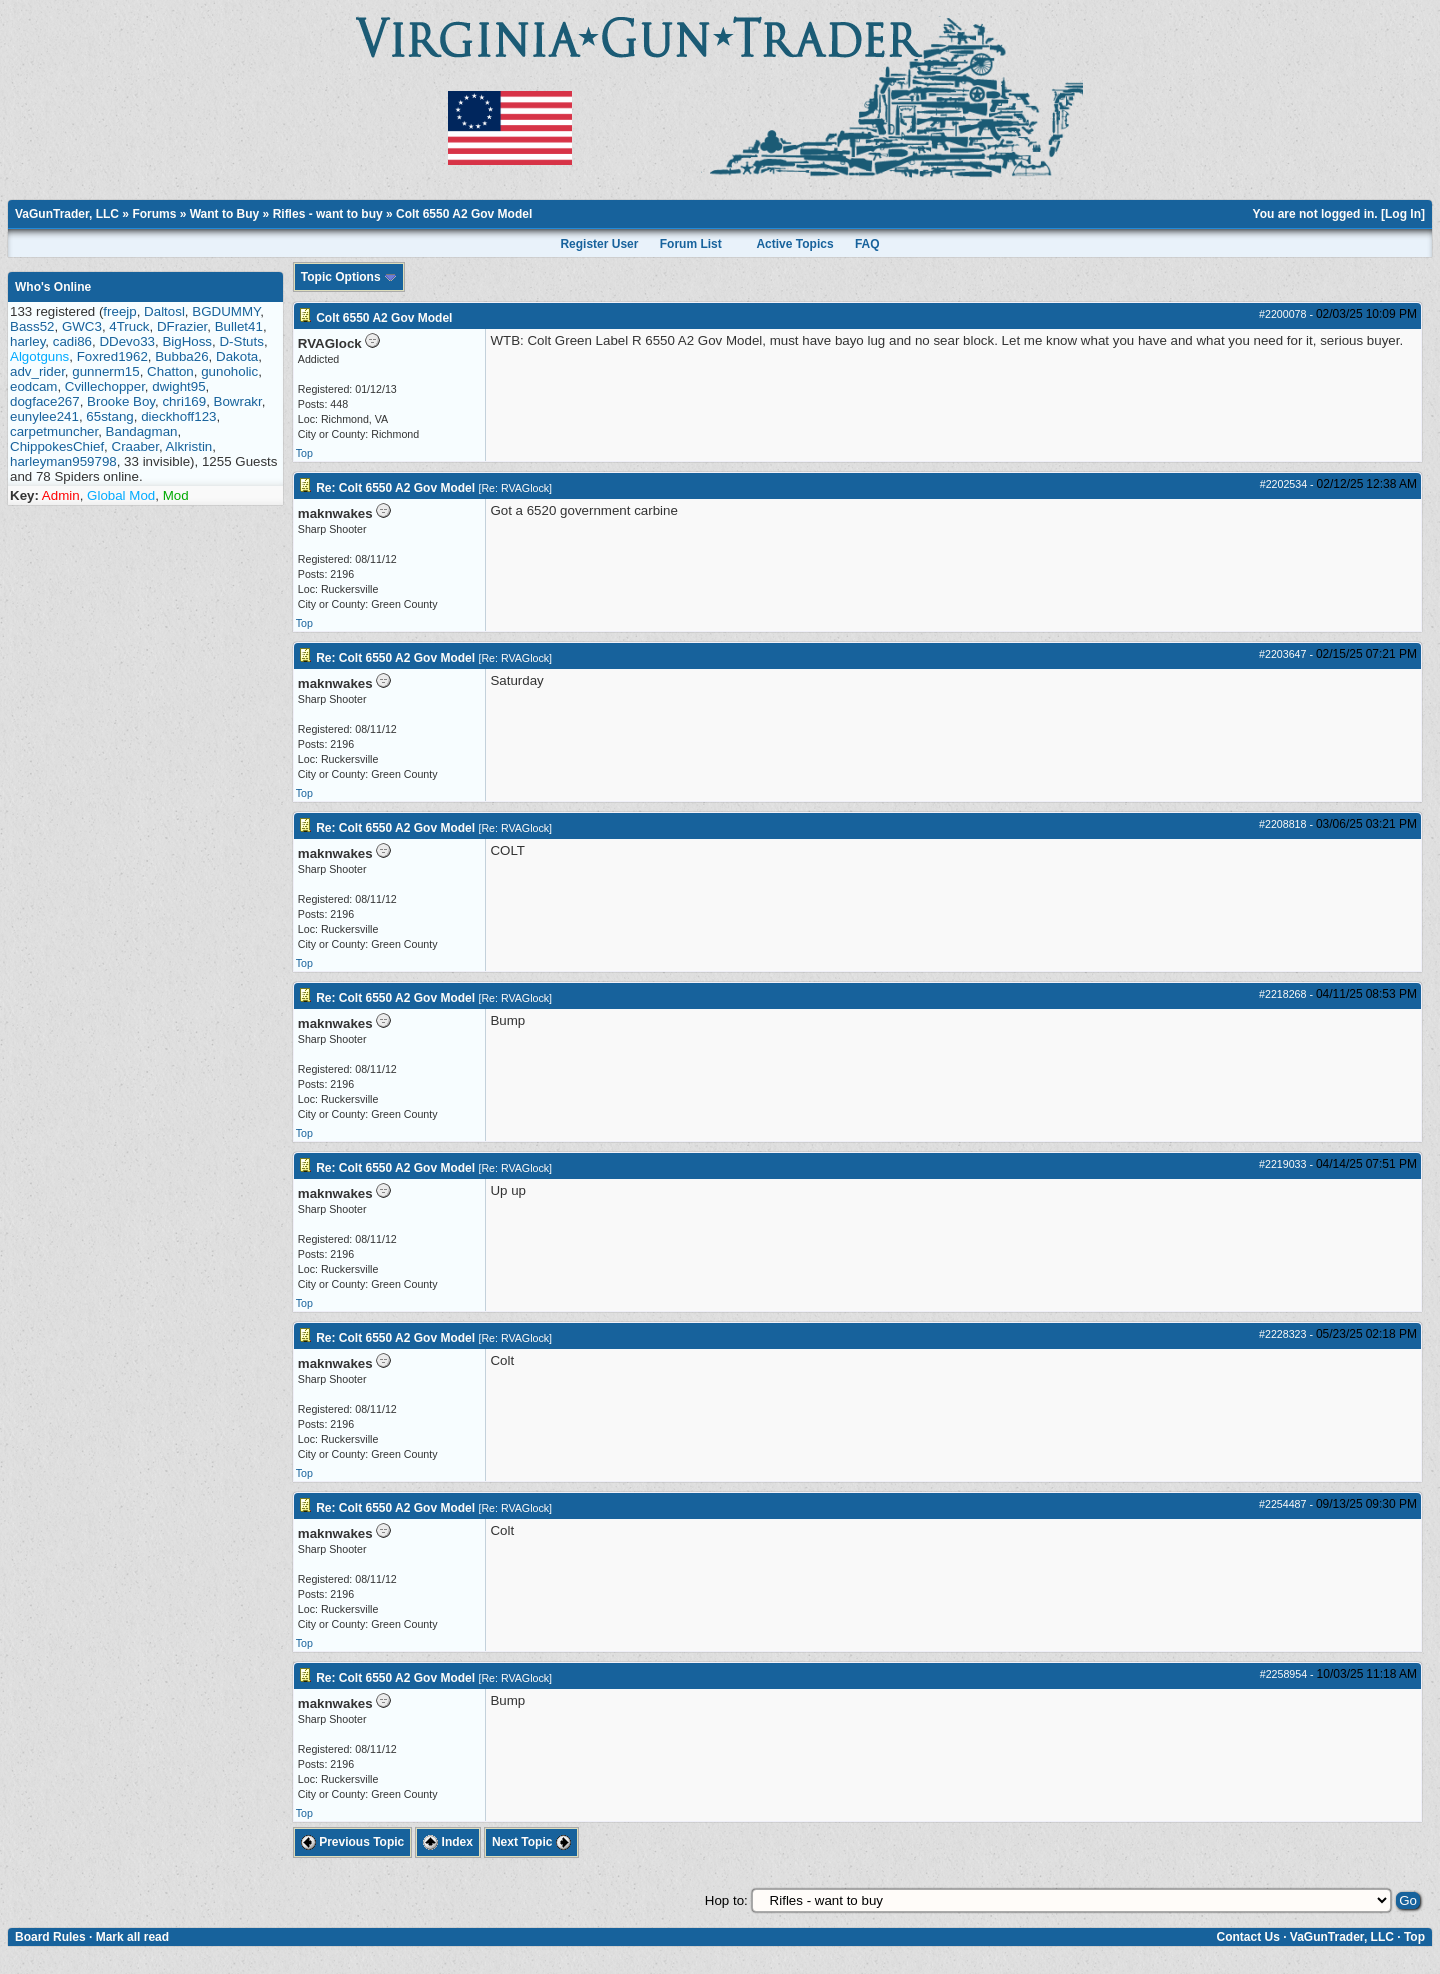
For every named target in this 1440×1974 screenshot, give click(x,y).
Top (304, 453)
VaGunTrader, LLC (67, 214)
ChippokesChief (57, 446)
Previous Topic (352, 1842)
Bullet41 (239, 326)
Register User (599, 244)
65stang (109, 416)
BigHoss (187, 341)
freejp (119, 311)
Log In (1403, 214)
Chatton (170, 371)
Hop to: (726, 1900)
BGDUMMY (226, 311)
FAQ (867, 244)
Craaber (135, 446)
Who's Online (53, 287)
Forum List (691, 244)
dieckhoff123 (178, 416)
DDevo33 (127, 341)
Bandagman (142, 431)
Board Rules (50, 1937)
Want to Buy (225, 214)
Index (448, 1842)
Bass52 (32, 326)
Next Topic (531, 1842)
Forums (154, 214)
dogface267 (45, 401)
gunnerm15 (105, 371)
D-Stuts (241, 341)
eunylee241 (44, 416)
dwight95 (178, 386)
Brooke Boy (121, 401)
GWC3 (82, 326)
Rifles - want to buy (328, 214)
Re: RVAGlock (515, 488)
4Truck (129, 326)
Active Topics (794, 244)
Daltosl (164, 311)
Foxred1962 (112, 356)
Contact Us (1247, 1937)
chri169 (184, 401)
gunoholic (229, 371)
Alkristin (189, 446)
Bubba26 (181, 356)
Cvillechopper (105, 386)
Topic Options (349, 277)
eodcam (33, 386)
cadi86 (72, 341)
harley (27, 341)
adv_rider (37, 371)
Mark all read (132, 1937)
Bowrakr (238, 401)
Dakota (237, 356)
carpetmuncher (54, 431)
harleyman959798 (63, 461)
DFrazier (182, 326)
